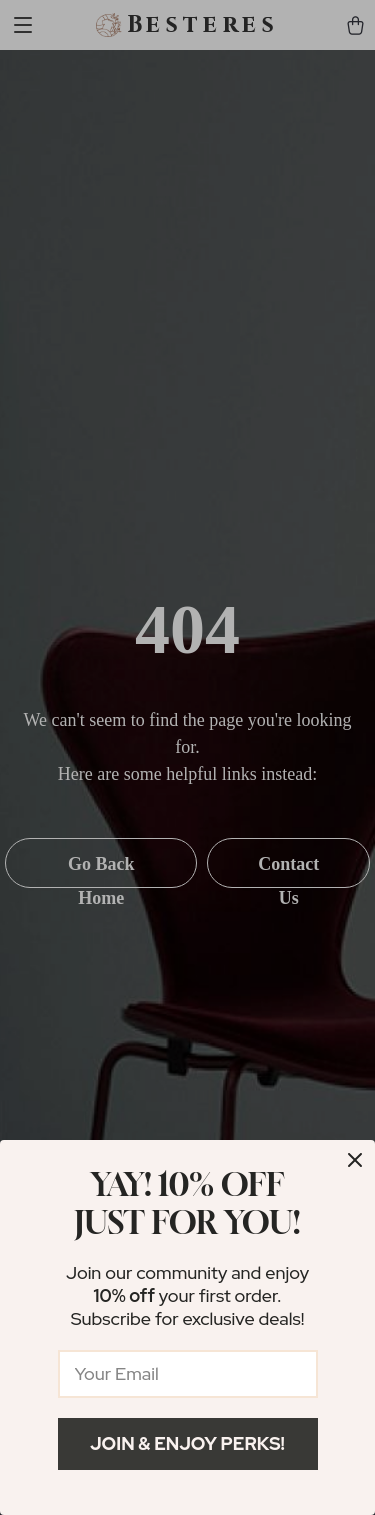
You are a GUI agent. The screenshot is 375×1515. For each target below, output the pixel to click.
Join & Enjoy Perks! (187, 1443)
